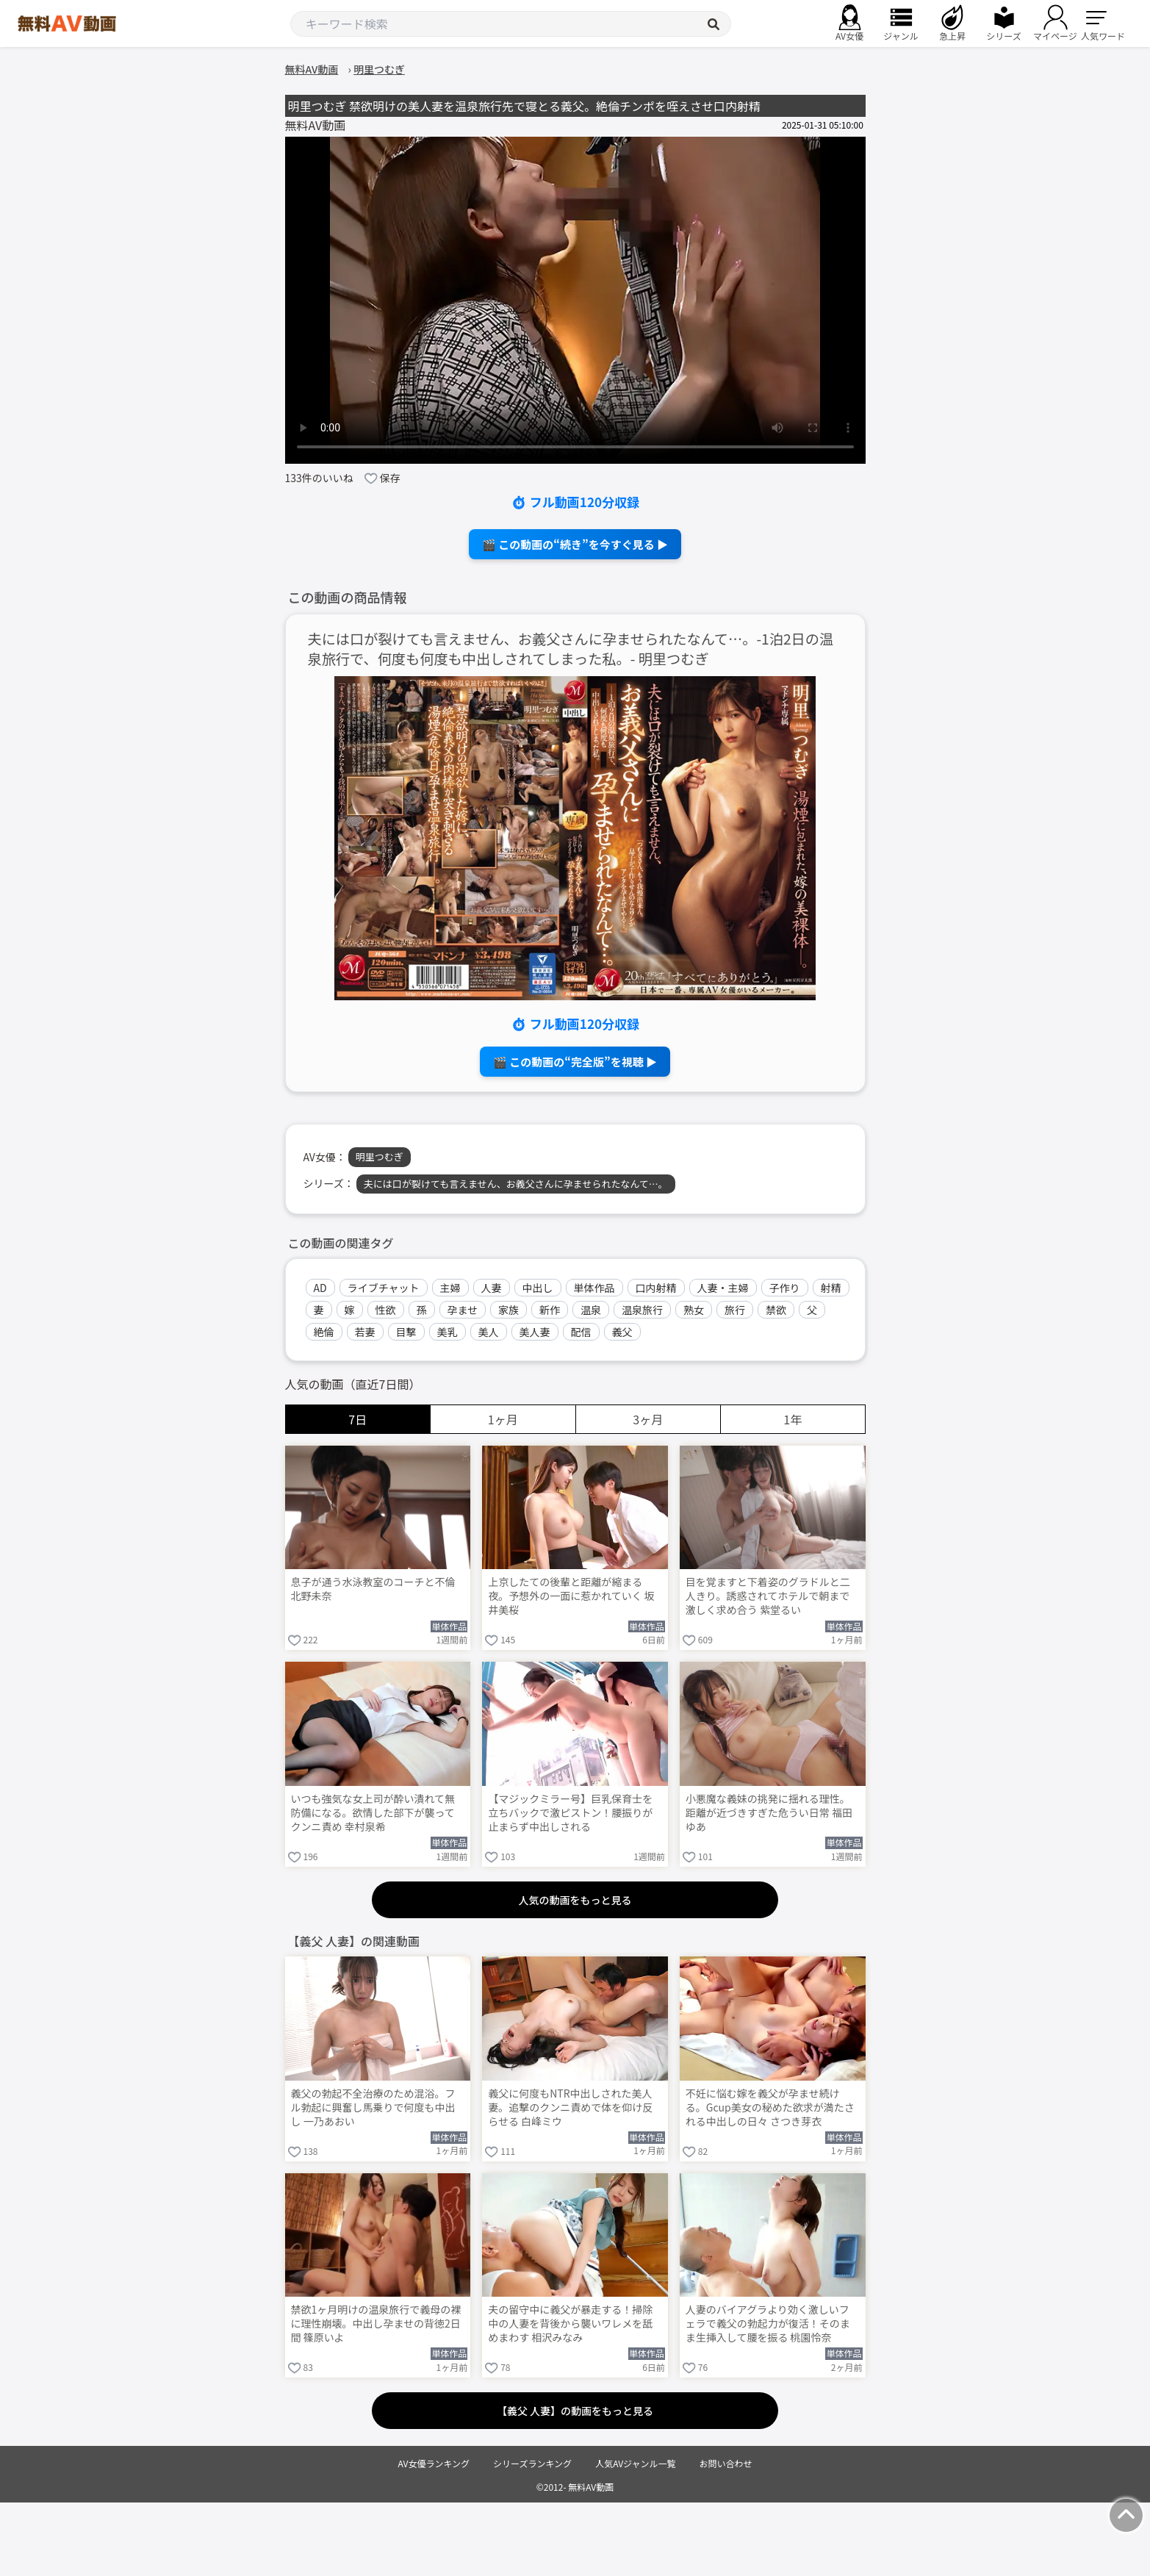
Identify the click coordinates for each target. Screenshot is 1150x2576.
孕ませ (463, 1309)
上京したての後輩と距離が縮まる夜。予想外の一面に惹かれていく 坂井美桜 (571, 1596)
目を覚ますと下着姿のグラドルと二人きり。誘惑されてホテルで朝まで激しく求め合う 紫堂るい (768, 1596)
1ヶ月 (503, 1419)
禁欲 (776, 1309)
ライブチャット (384, 1287)
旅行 (735, 1309)
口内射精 (656, 1287)
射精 (831, 1287)
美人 (488, 1331)
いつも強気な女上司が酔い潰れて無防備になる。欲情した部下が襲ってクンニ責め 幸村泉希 (373, 1813)
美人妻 (535, 1331)
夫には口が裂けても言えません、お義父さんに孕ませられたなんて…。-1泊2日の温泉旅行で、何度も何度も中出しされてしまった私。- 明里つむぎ (571, 649)
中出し (537, 1287)
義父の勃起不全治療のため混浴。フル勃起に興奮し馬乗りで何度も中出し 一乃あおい (373, 2107)
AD (320, 1287)
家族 (508, 1309)
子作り (784, 1287)
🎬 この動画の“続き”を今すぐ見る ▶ (575, 544)
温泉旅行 (642, 1309)
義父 (622, 1331)
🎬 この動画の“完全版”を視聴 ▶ (575, 1061)
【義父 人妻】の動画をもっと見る (575, 2410)
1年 (792, 1419)
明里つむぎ (379, 1156)
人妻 (491, 1287)
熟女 (693, 1309)
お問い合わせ (726, 2463)
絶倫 (324, 1331)
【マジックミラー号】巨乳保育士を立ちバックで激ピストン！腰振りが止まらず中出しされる (570, 1813)
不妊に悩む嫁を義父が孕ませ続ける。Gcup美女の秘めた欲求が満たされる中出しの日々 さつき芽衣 (770, 2107)
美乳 (447, 1331)
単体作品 (594, 1287)
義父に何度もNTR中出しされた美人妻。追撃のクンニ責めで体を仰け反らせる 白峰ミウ (570, 2107)
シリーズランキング (532, 2463)
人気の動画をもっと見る (575, 1899)
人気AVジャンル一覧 (635, 2463)
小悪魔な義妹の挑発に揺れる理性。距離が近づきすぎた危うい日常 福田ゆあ (769, 1813)
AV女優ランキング (434, 2463)
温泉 (591, 1309)
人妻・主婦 (723, 1287)
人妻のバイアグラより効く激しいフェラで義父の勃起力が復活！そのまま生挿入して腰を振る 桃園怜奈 (768, 2323)
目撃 (406, 1331)
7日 (357, 1419)
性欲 (385, 1309)
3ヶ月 (648, 1419)
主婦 (450, 1287)
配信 (581, 1331)
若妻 (365, 1331)
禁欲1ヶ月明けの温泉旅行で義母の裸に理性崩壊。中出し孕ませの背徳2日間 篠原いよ (376, 2323)
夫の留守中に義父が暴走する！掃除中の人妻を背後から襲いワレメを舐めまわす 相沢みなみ (570, 2323)
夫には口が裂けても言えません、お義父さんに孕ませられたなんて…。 (516, 1184)
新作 (549, 1309)
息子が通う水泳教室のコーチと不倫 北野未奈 (373, 1589)
